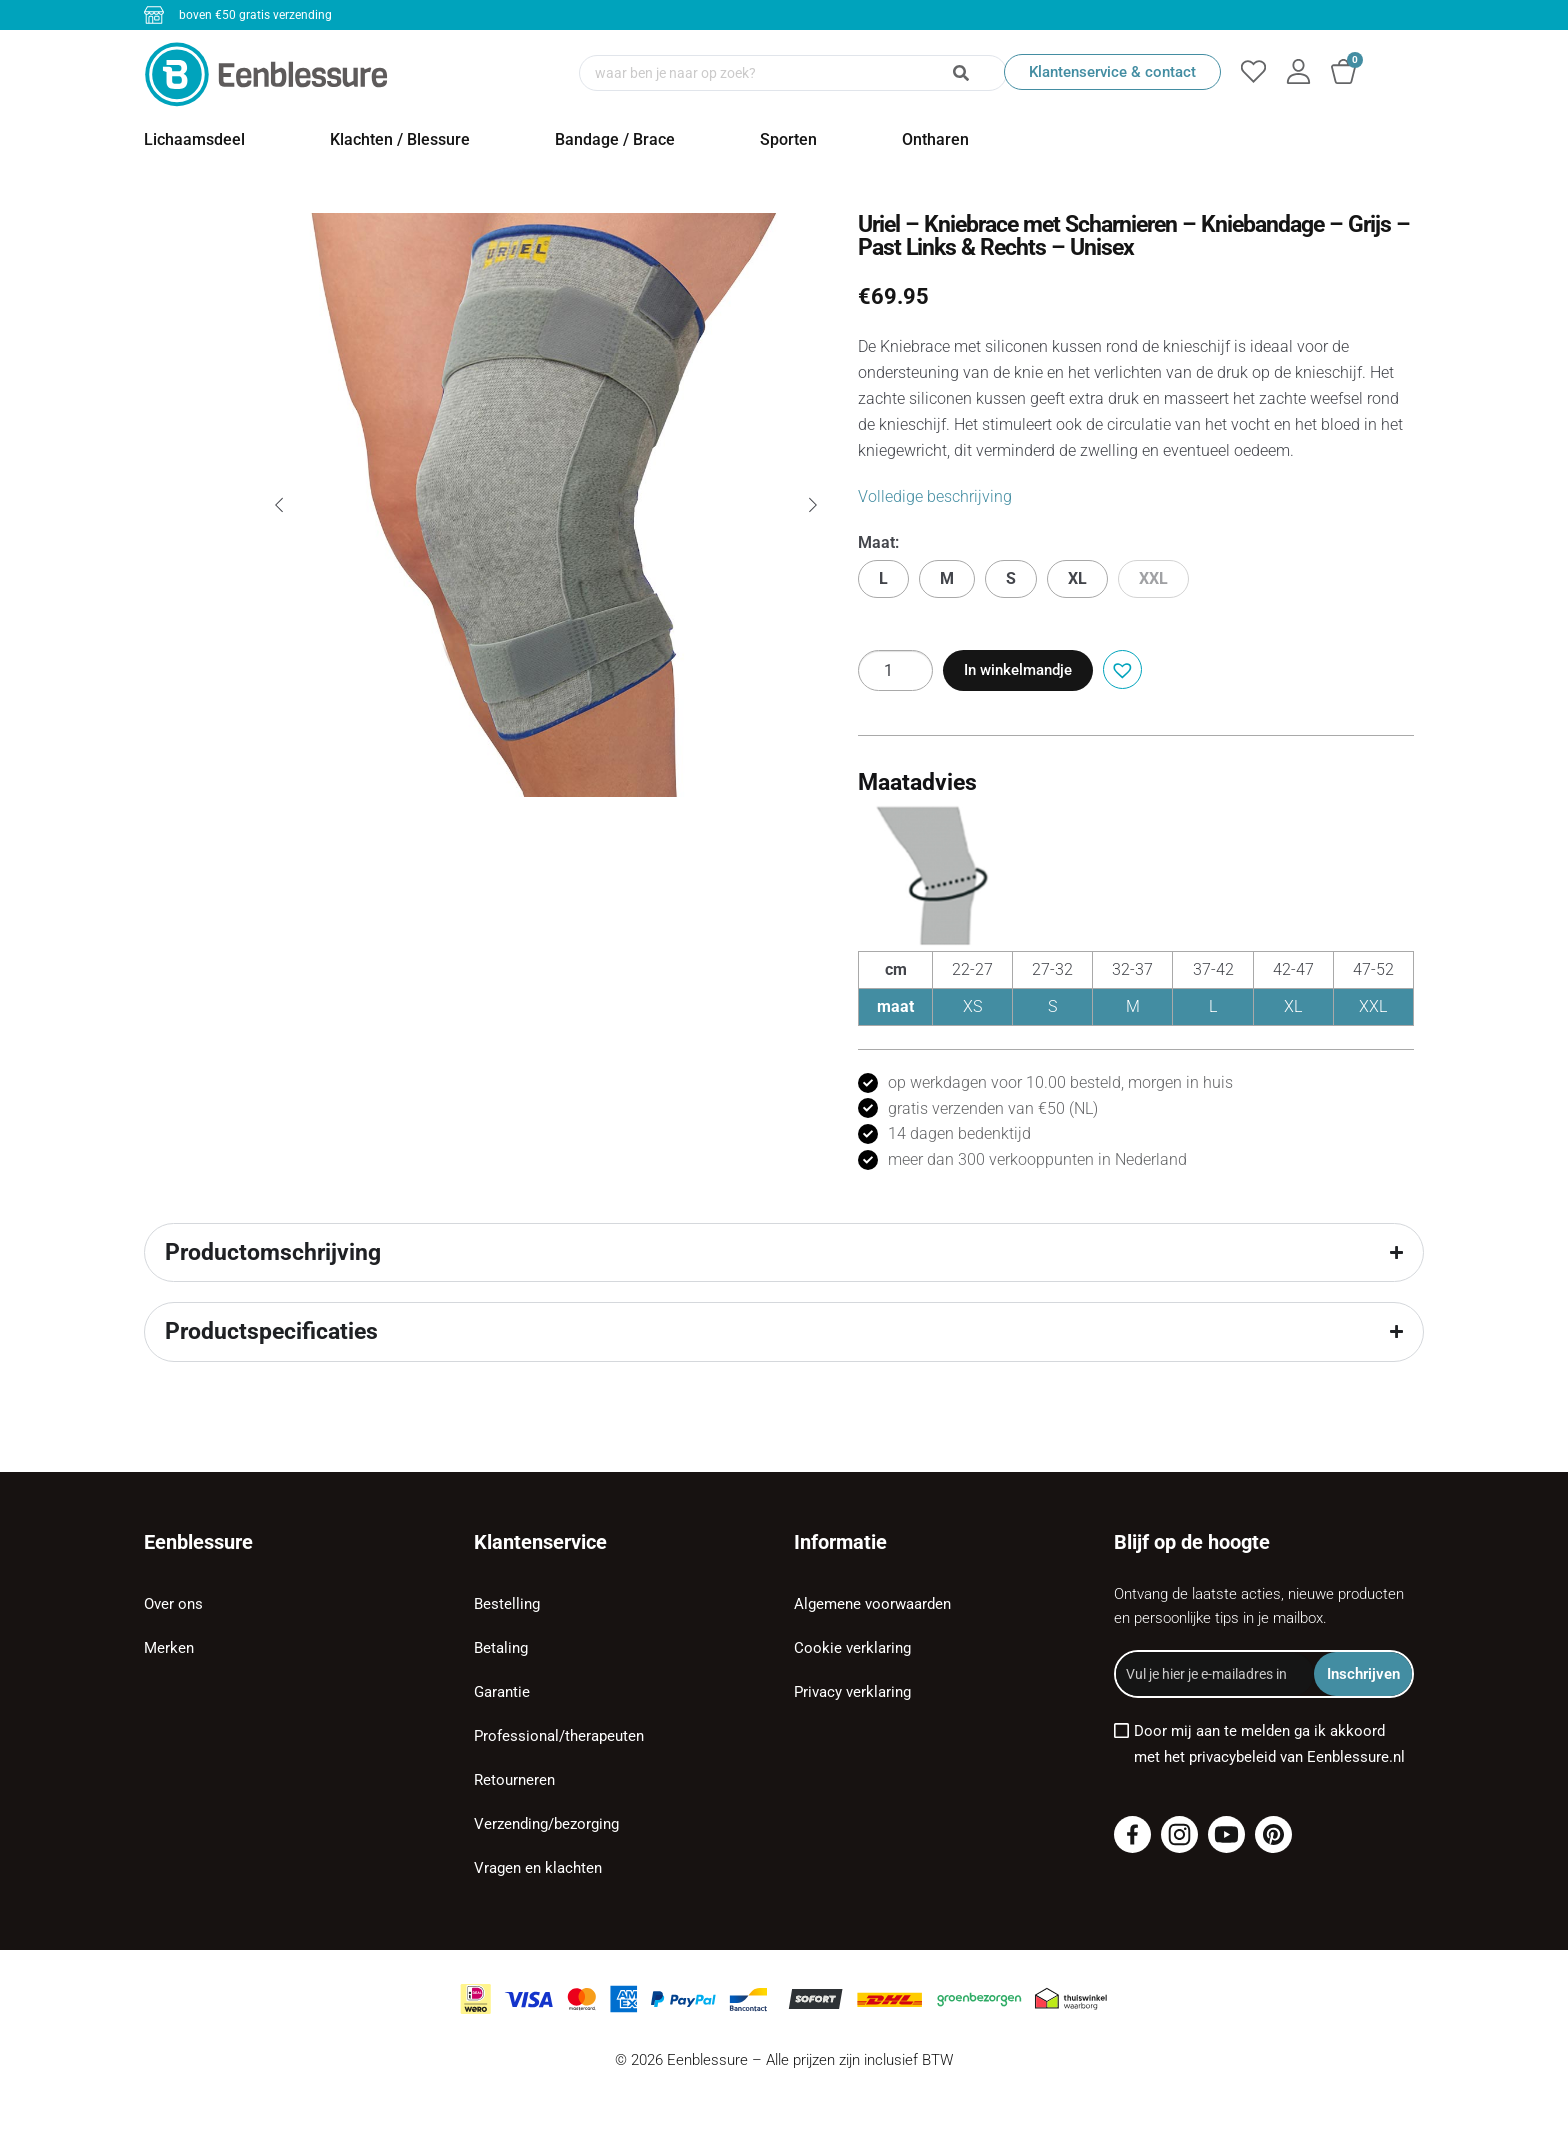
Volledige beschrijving (935, 496)
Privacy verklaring (852, 1692)
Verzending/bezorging (546, 1824)
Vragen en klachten (538, 1868)
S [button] (1011, 578)
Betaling (501, 1648)
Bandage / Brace (615, 139)
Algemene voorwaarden (872, 1604)
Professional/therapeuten (559, 1736)
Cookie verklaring (852, 1648)
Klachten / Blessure (400, 139)
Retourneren (514, 1780)
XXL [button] (1153, 578)
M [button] (947, 578)
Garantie (502, 1692)
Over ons (173, 1604)
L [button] (883, 578)
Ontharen (935, 139)
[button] (1119, 667)
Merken (169, 1648)
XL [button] (1077, 578)
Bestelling (507, 1604)
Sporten (788, 139)
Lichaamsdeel (194, 139)
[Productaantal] (895, 670)
